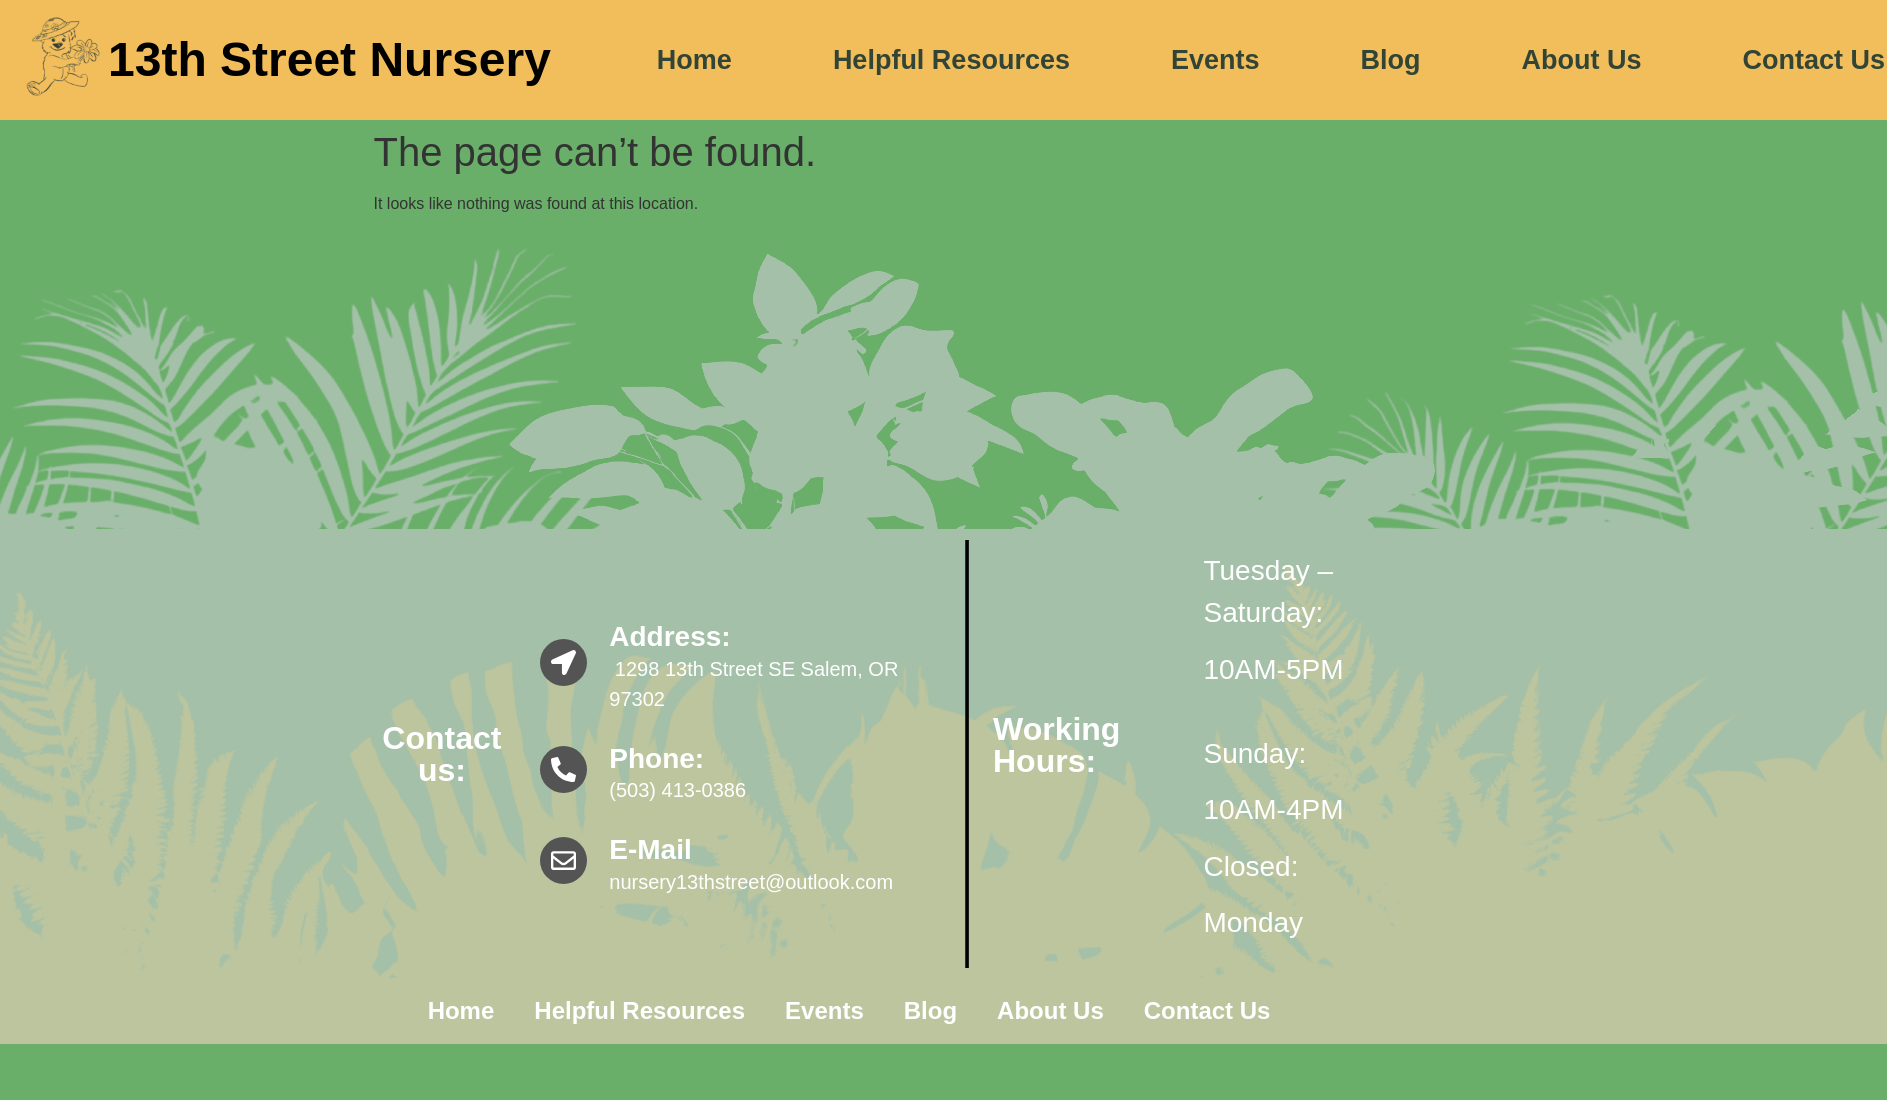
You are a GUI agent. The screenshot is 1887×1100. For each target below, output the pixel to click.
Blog (1391, 60)
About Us (1582, 60)
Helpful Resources (951, 60)
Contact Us (1207, 1010)
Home (694, 60)
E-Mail (650, 849)
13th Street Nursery (329, 59)
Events (1215, 60)
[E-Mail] (563, 860)
